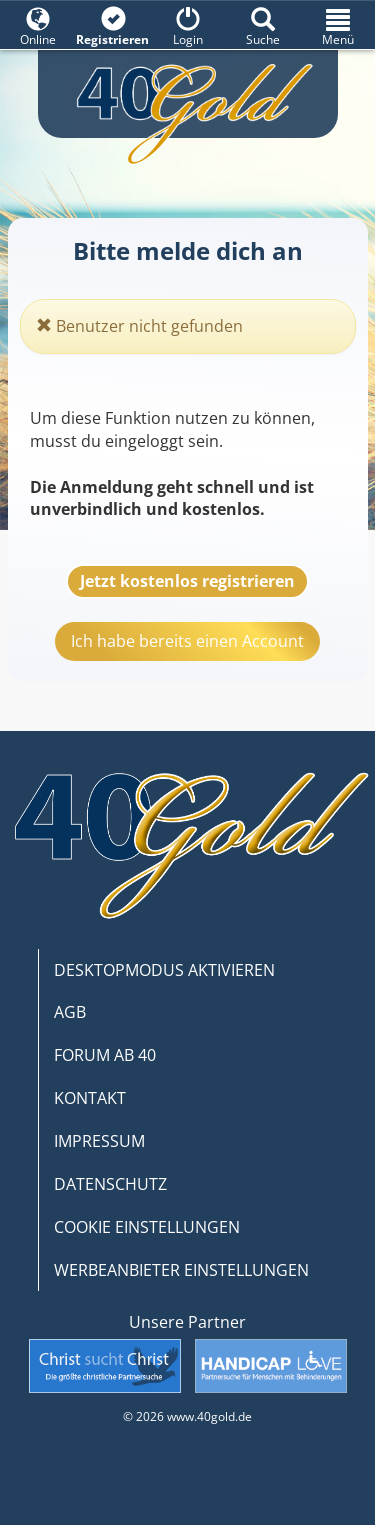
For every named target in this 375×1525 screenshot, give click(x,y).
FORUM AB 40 (105, 1055)
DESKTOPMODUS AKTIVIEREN (164, 970)
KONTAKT (90, 1098)
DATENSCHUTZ (110, 1184)
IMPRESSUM (99, 1141)
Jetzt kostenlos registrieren (187, 581)
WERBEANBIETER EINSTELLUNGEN (181, 1270)
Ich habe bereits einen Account (187, 641)
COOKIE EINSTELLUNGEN (147, 1227)
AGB (70, 1012)
